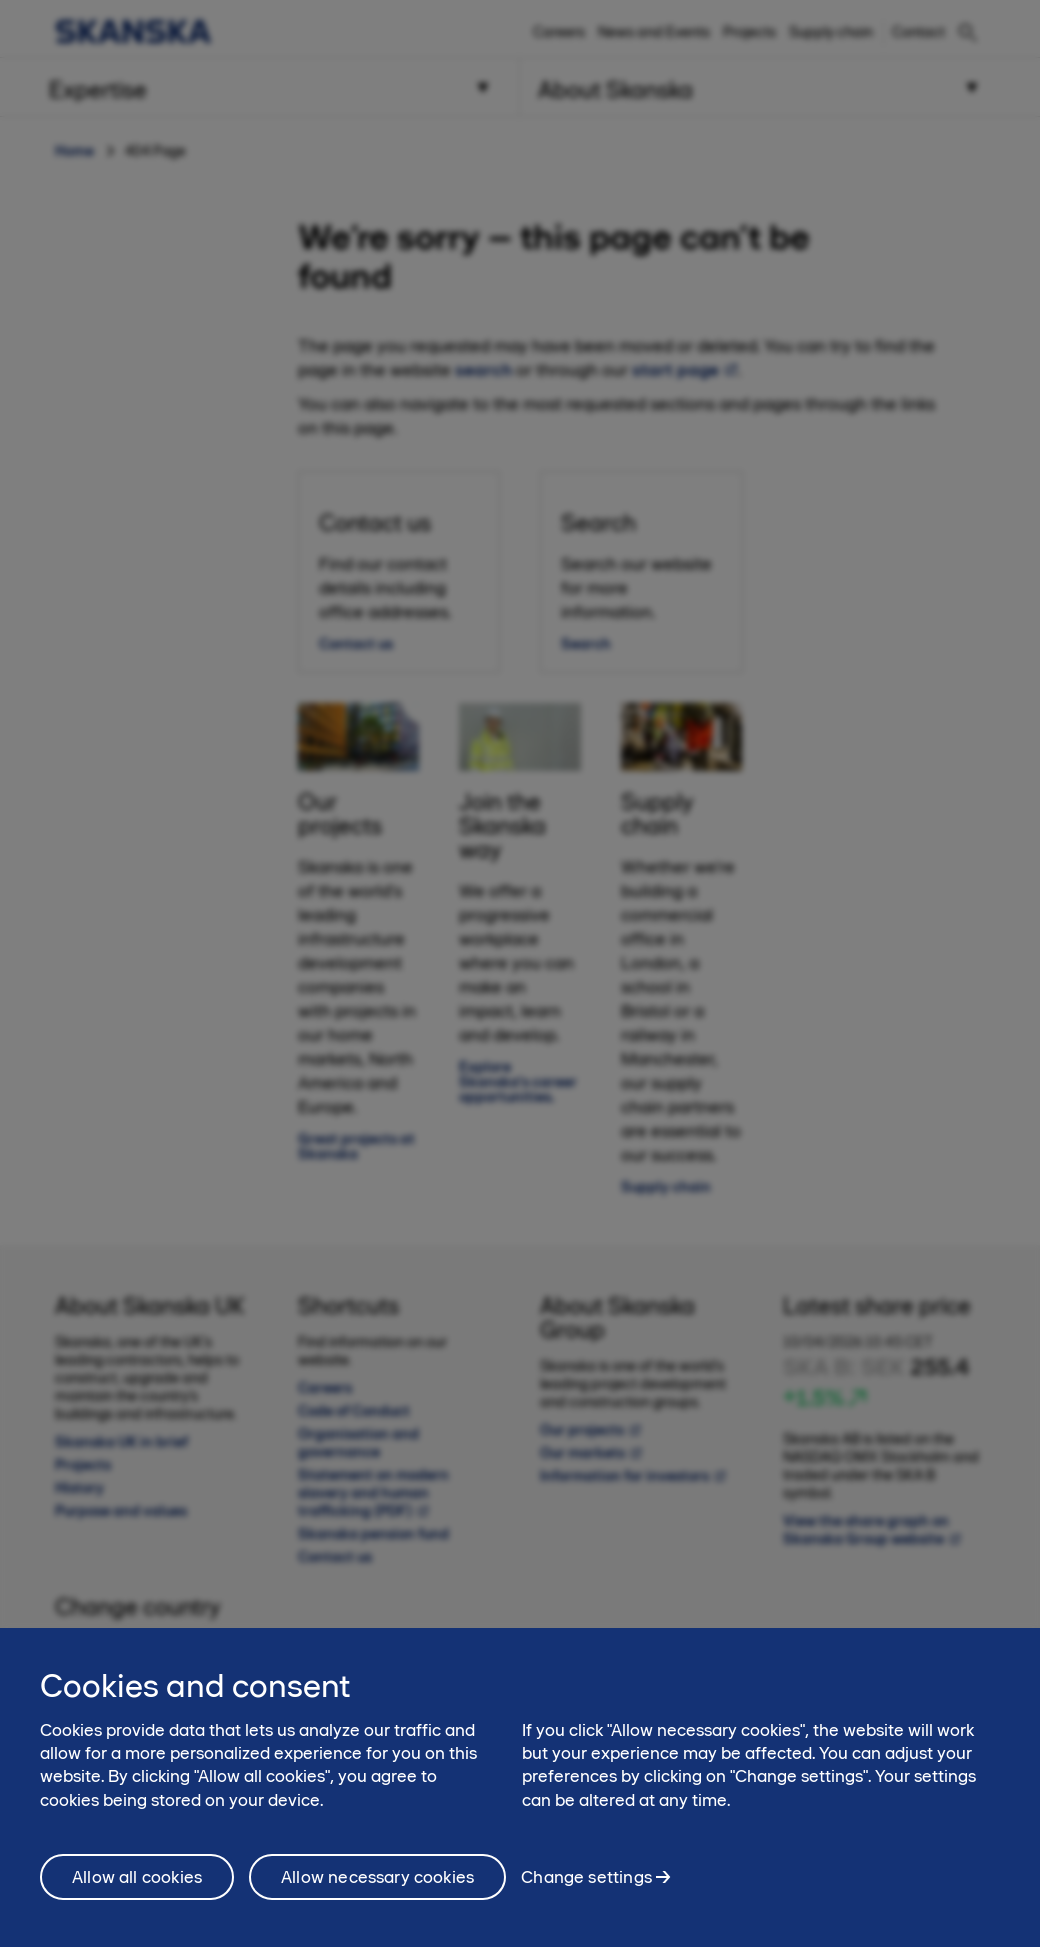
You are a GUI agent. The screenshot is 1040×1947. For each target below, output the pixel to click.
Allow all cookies (137, 1897)
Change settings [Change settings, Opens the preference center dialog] (586, 1897)
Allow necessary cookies (377, 1897)
